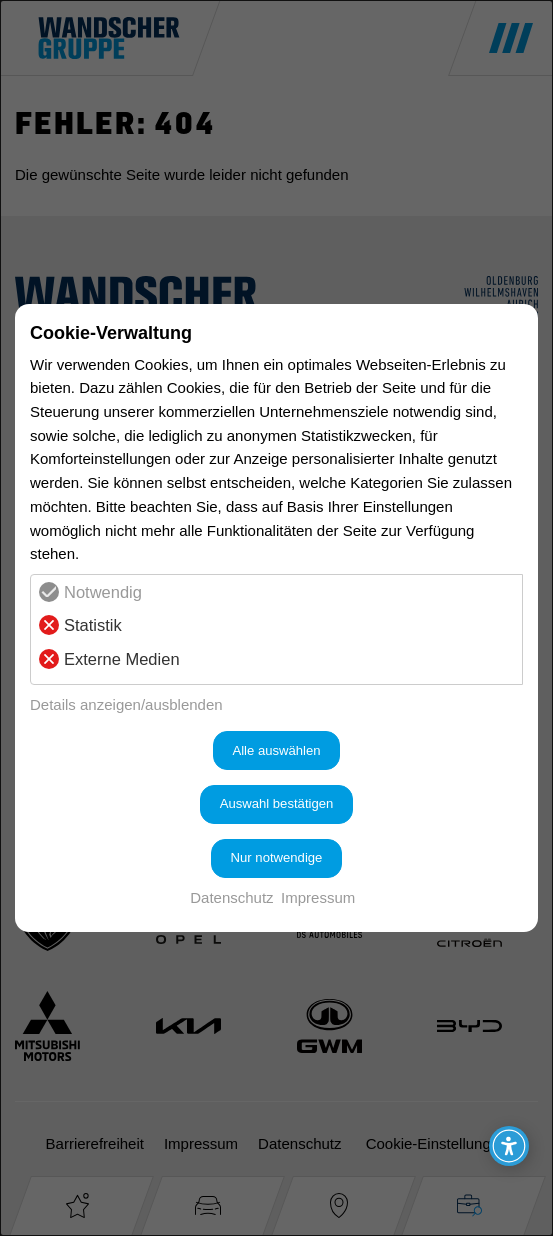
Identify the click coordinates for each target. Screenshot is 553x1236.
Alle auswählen (276, 750)
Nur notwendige (277, 857)
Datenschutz (231, 897)
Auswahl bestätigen (277, 803)
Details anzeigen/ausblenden (126, 704)
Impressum (318, 897)
